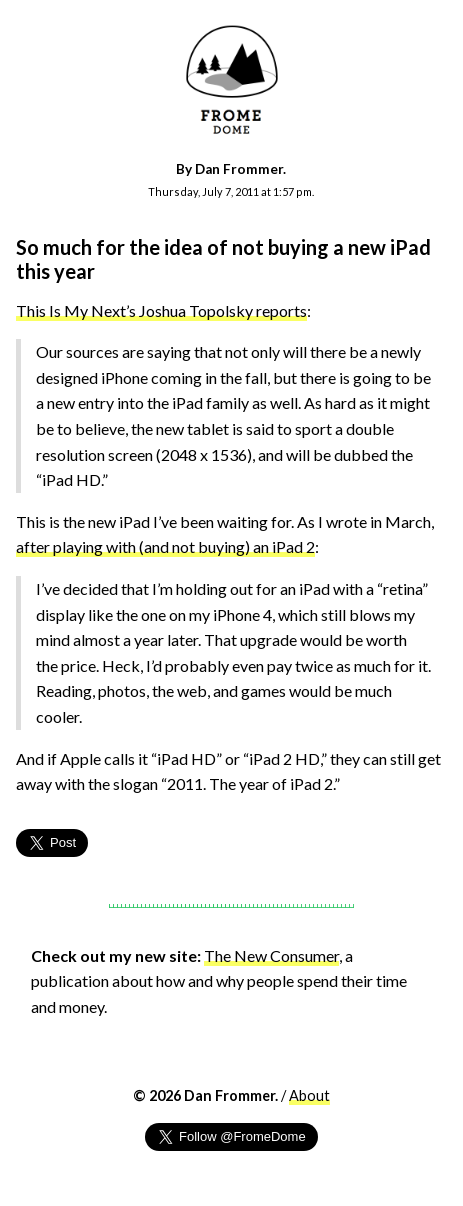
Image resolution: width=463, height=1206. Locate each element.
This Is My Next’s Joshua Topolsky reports (161, 310)
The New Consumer (271, 955)
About (309, 1095)
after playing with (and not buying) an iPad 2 (165, 546)
